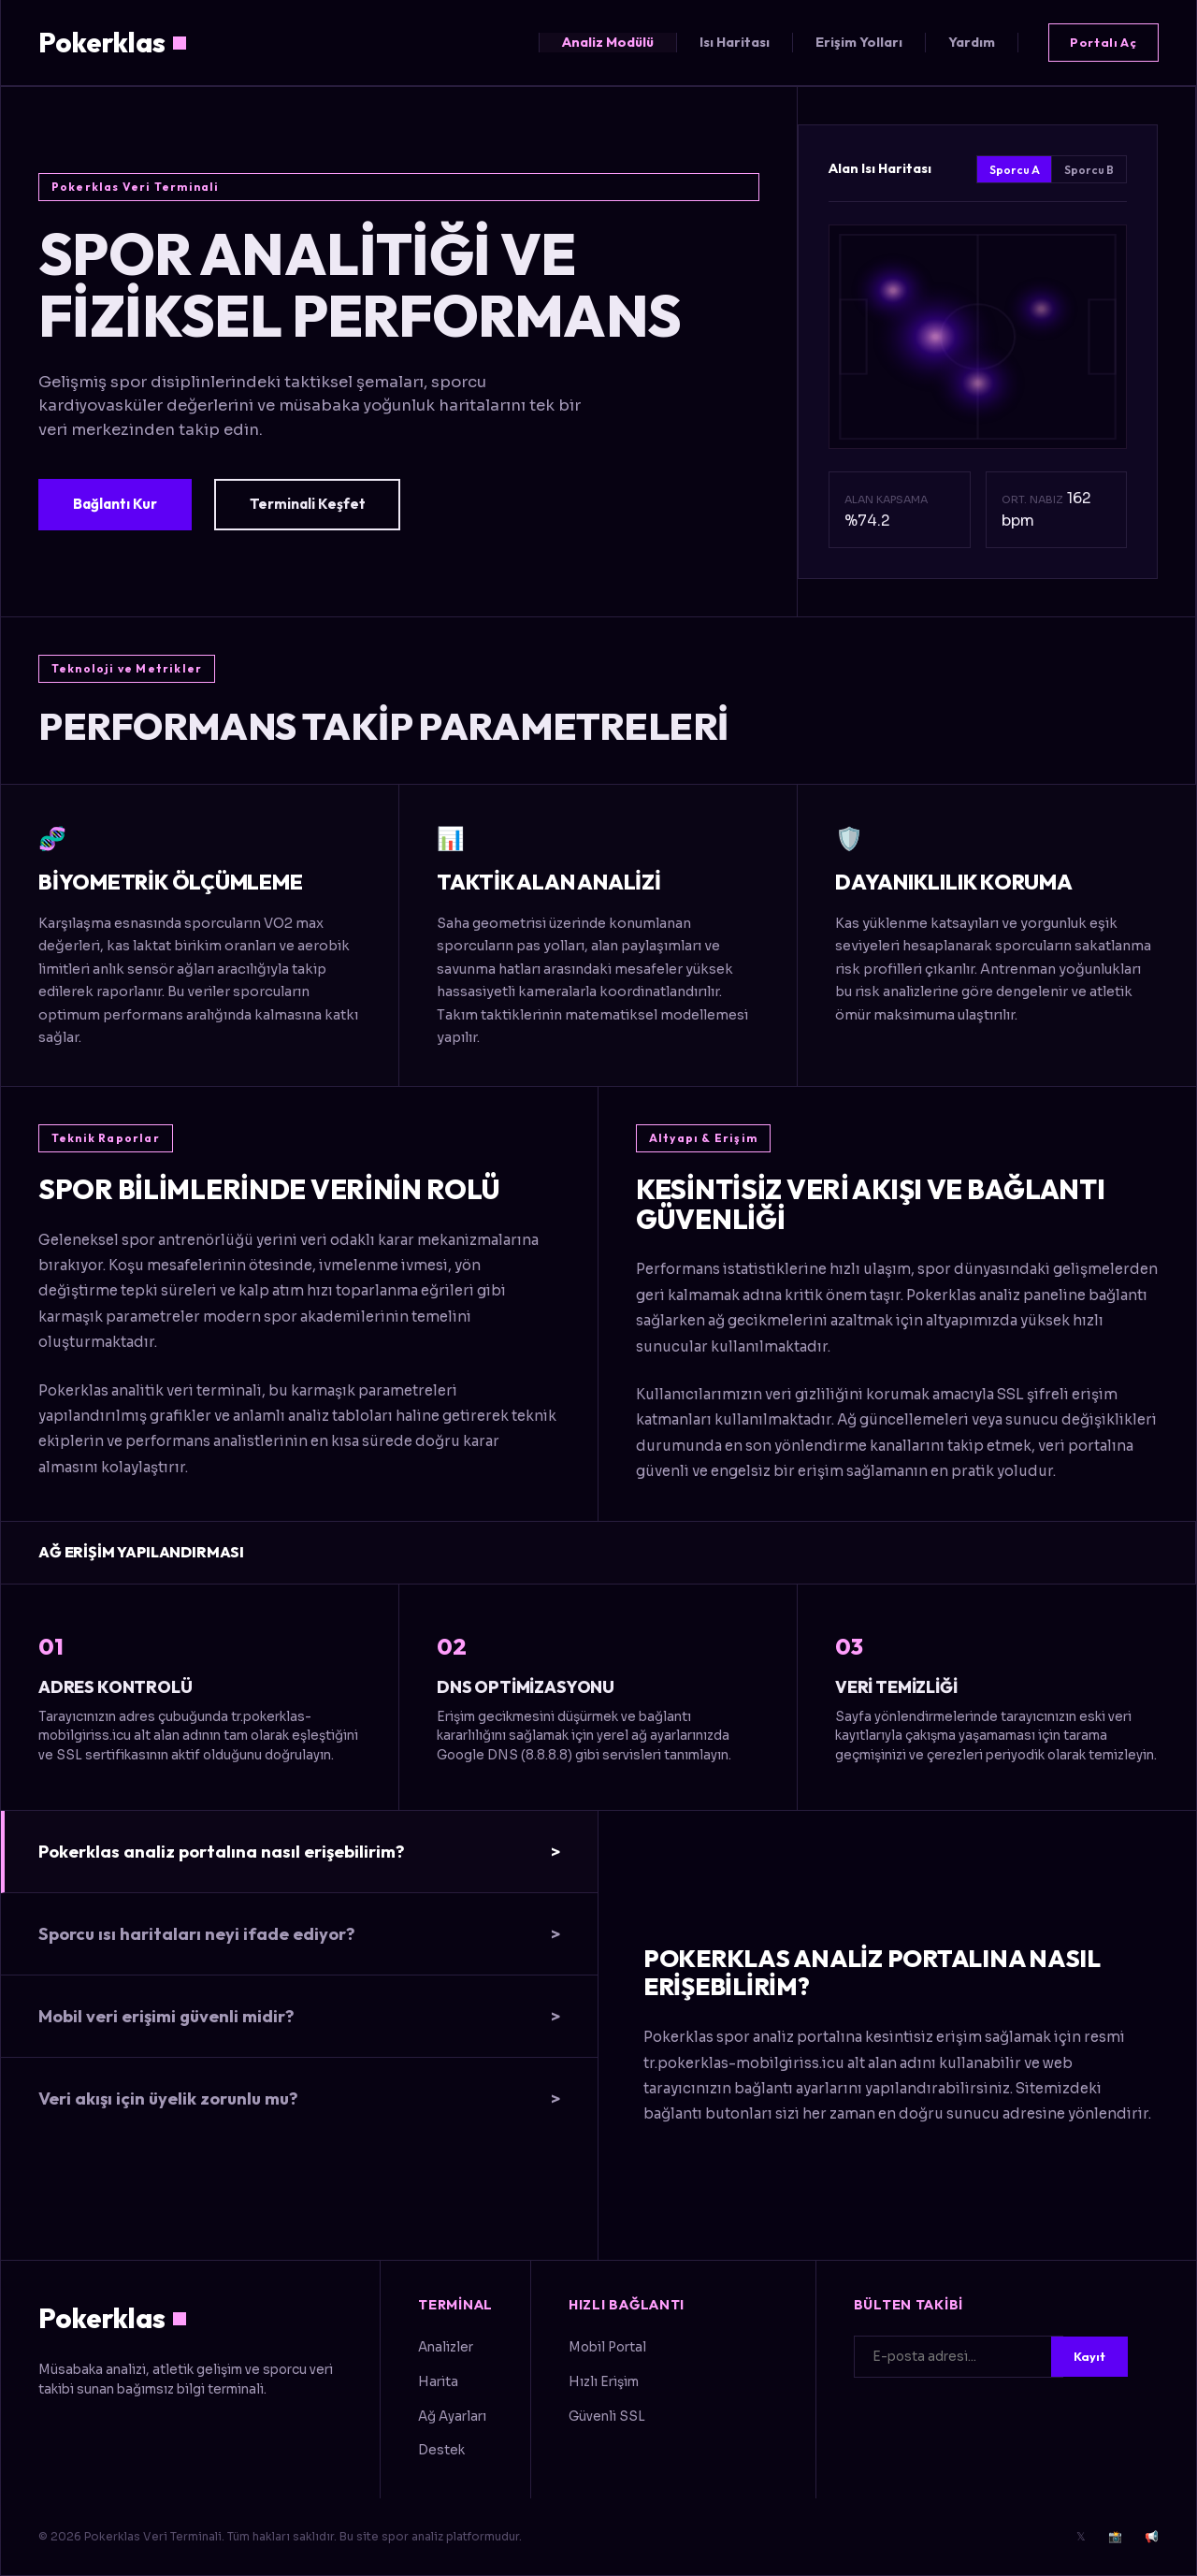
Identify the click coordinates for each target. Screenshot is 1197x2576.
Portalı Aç (1103, 42)
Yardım (971, 42)
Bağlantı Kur (115, 504)
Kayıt (1089, 2356)
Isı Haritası (734, 42)
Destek (441, 2450)
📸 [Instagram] (1115, 2536)
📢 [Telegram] (1152, 2536)
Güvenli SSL (607, 2416)
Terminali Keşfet (308, 504)
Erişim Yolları (858, 42)
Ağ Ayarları (452, 2416)
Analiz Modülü (608, 42)
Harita (438, 2382)
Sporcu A (1014, 170)
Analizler (445, 2347)
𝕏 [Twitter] (1081, 2536)
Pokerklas (112, 42)
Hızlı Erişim (604, 2382)
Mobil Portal (607, 2347)
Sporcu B (1089, 170)
